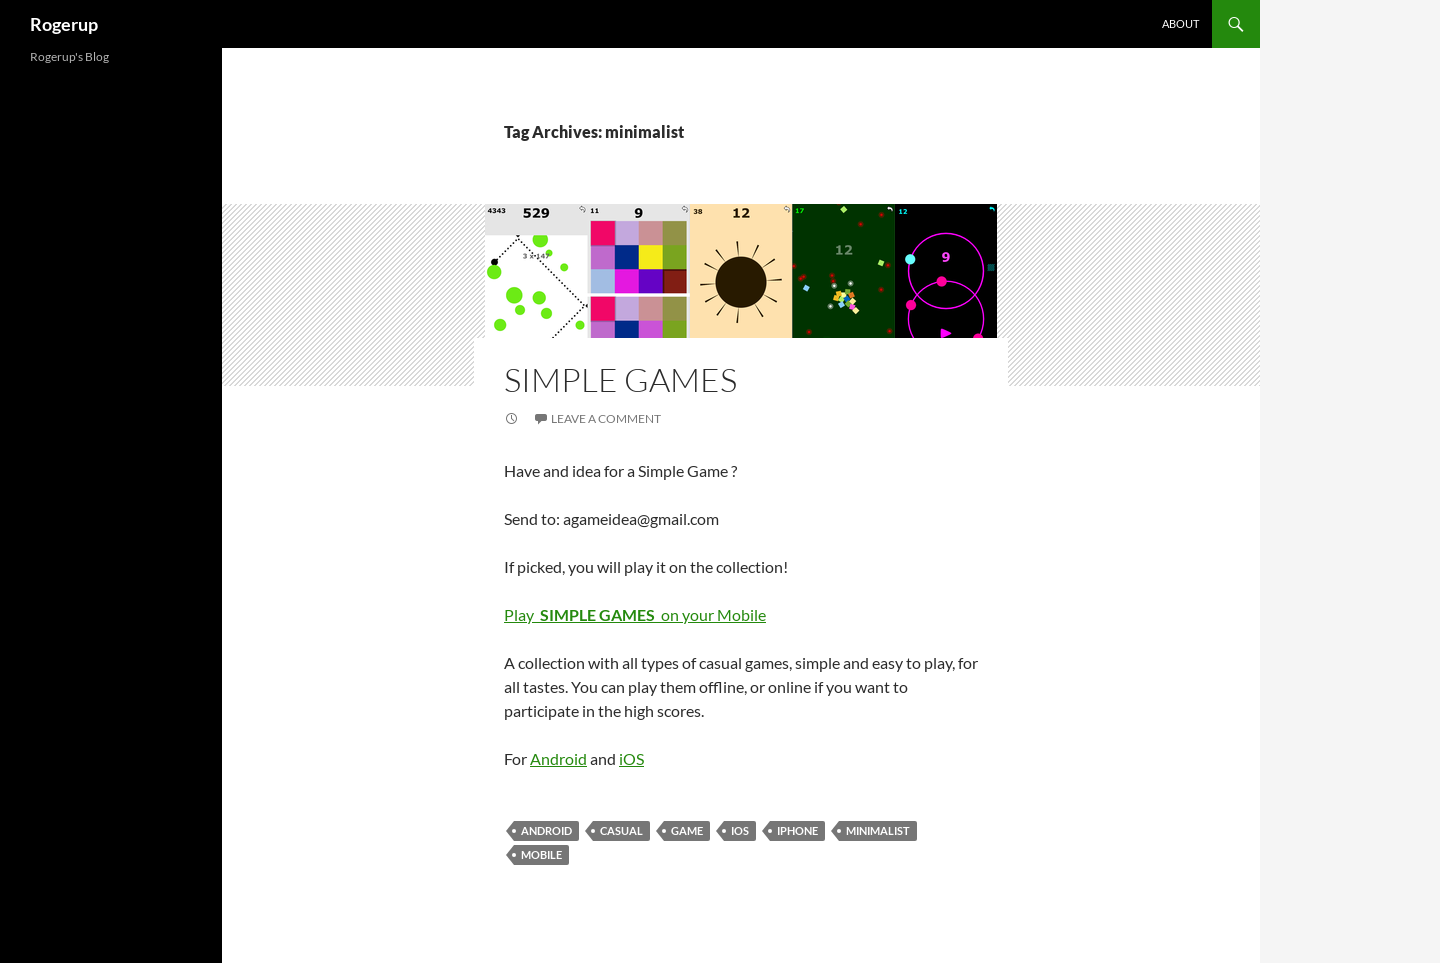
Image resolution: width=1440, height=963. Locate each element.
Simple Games (620, 379)
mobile (541, 854)
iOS (631, 758)
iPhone (797, 830)
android (546, 830)
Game (687, 830)
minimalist (878, 830)
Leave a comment (606, 418)
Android (558, 758)
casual (621, 830)
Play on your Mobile (635, 614)
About (1180, 23)
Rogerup (64, 24)
